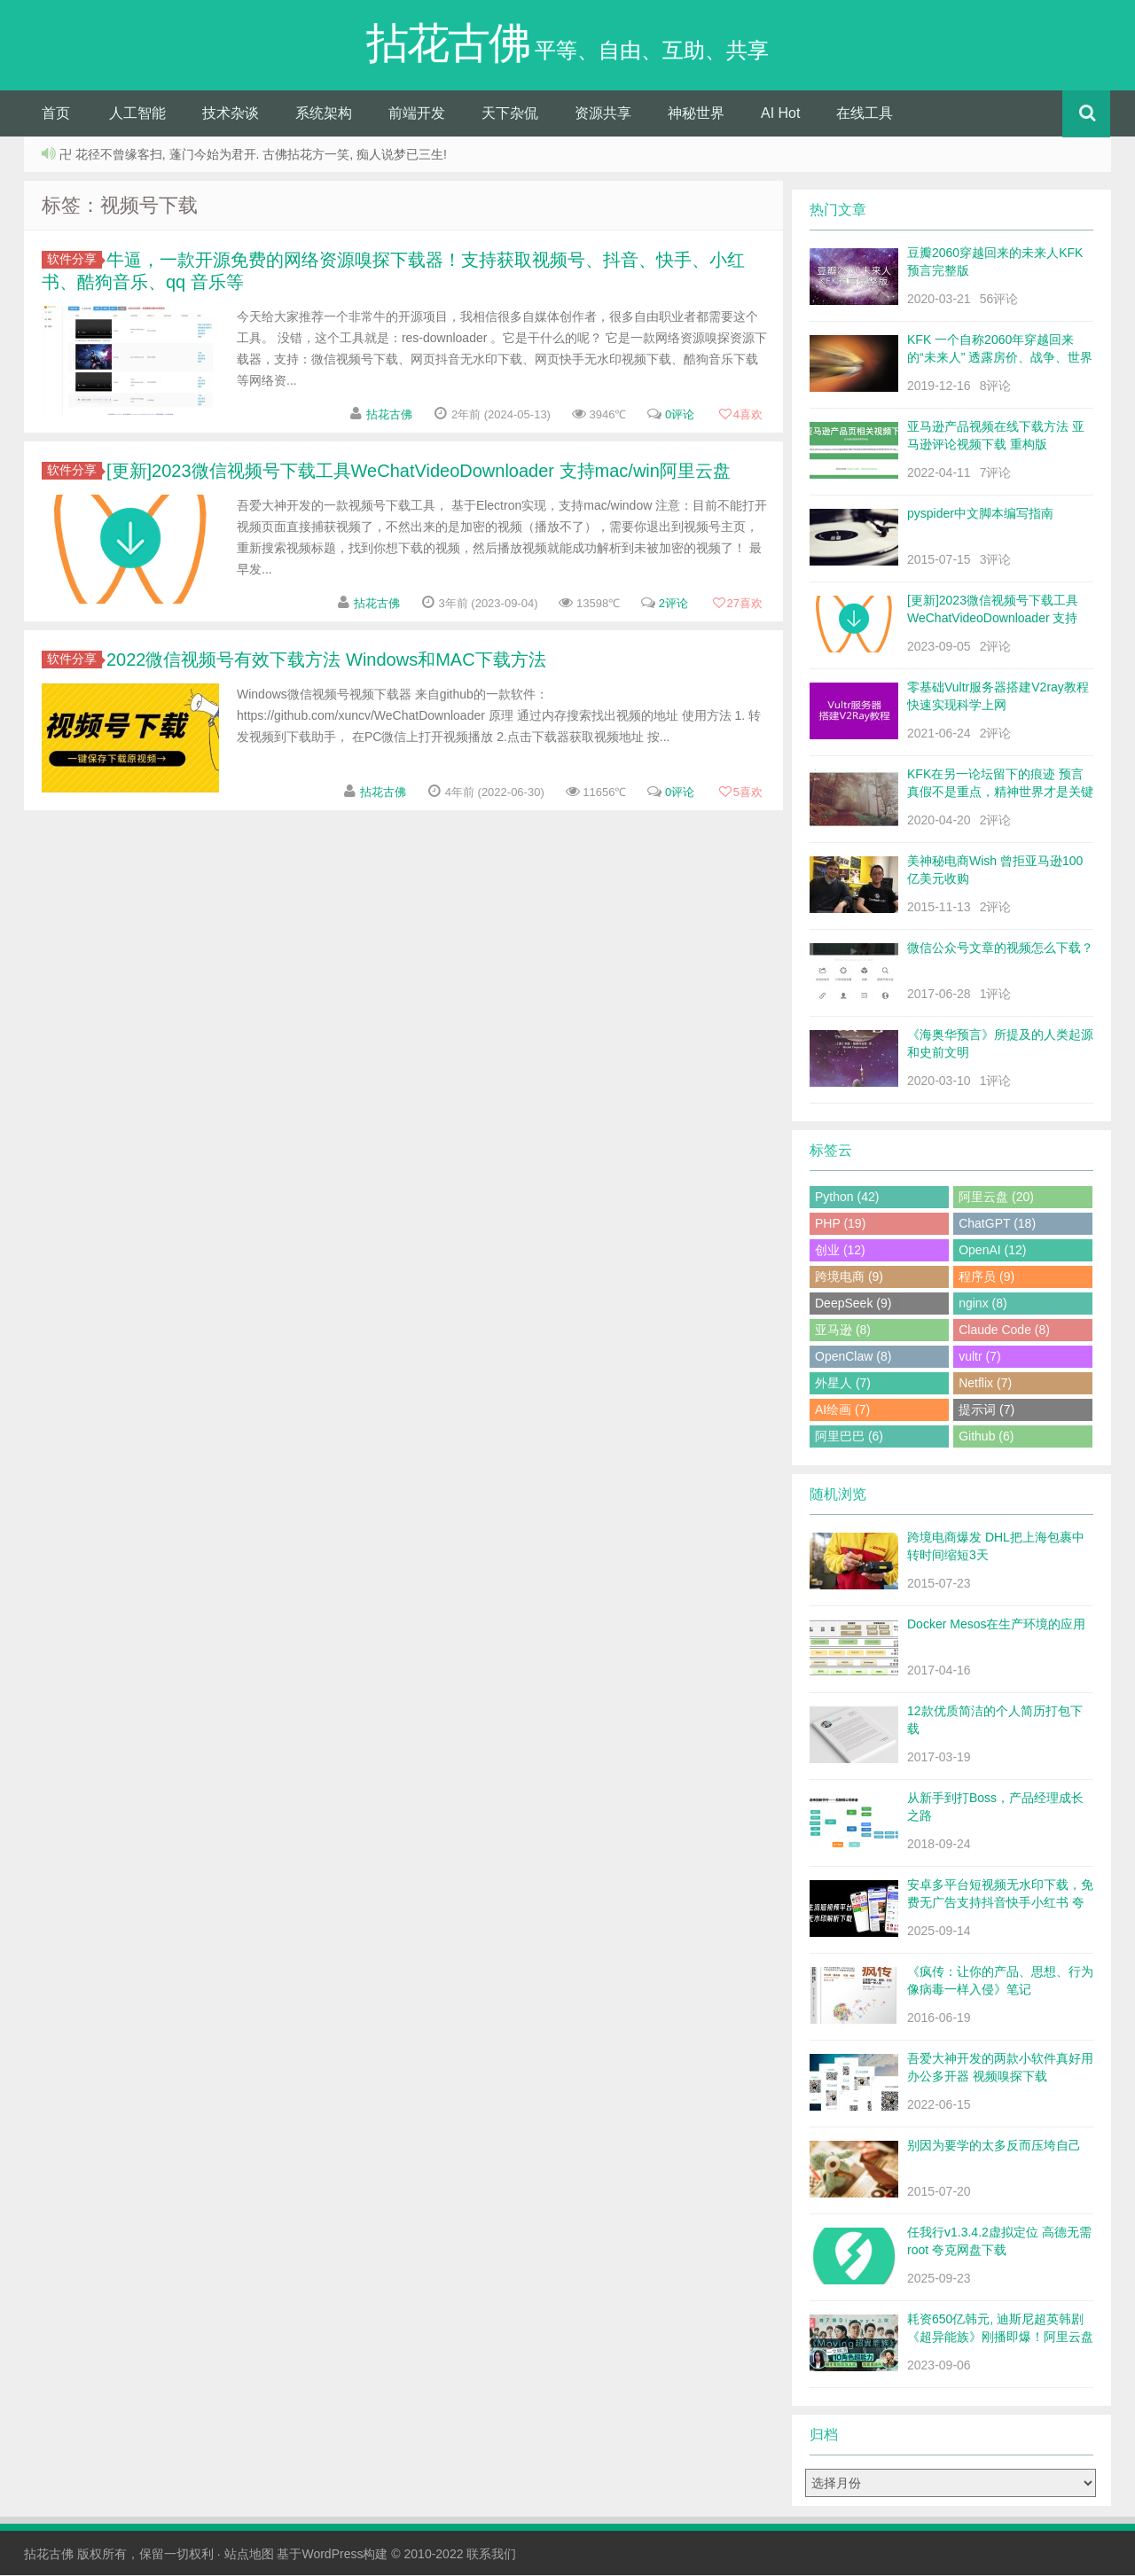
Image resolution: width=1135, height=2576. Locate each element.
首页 (56, 113)
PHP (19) (840, 1224)
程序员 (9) (986, 1277)
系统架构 (323, 113)
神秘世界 (696, 113)
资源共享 (603, 113)
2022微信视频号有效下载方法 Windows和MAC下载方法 (326, 660)
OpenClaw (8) (853, 1357)
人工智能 (137, 113)
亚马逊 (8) (843, 1330)
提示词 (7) (986, 1410)
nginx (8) (982, 1304)
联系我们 (491, 2555)
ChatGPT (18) (997, 1224)
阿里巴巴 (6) (849, 1437)
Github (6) (986, 1437)
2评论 (673, 604)
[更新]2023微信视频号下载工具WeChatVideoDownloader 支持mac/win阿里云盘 (418, 471)
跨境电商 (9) (849, 1277)
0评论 (679, 415)
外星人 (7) (843, 1384)
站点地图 (249, 2555)
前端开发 (416, 113)
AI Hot (780, 113)
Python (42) (847, 1197)
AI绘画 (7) (842, 1410)
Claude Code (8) (1004, 1330)
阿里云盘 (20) (996, 1197)
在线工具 (864, 113)
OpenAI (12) (992, 1251)
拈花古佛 (389, 415)
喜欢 (740, 415)
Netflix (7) (985, 1384)
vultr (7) (979, 1357)
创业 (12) (840, 1251)
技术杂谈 (230, 113)
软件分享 (74, 260)
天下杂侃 (509, 113)
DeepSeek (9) (853, 1304)
